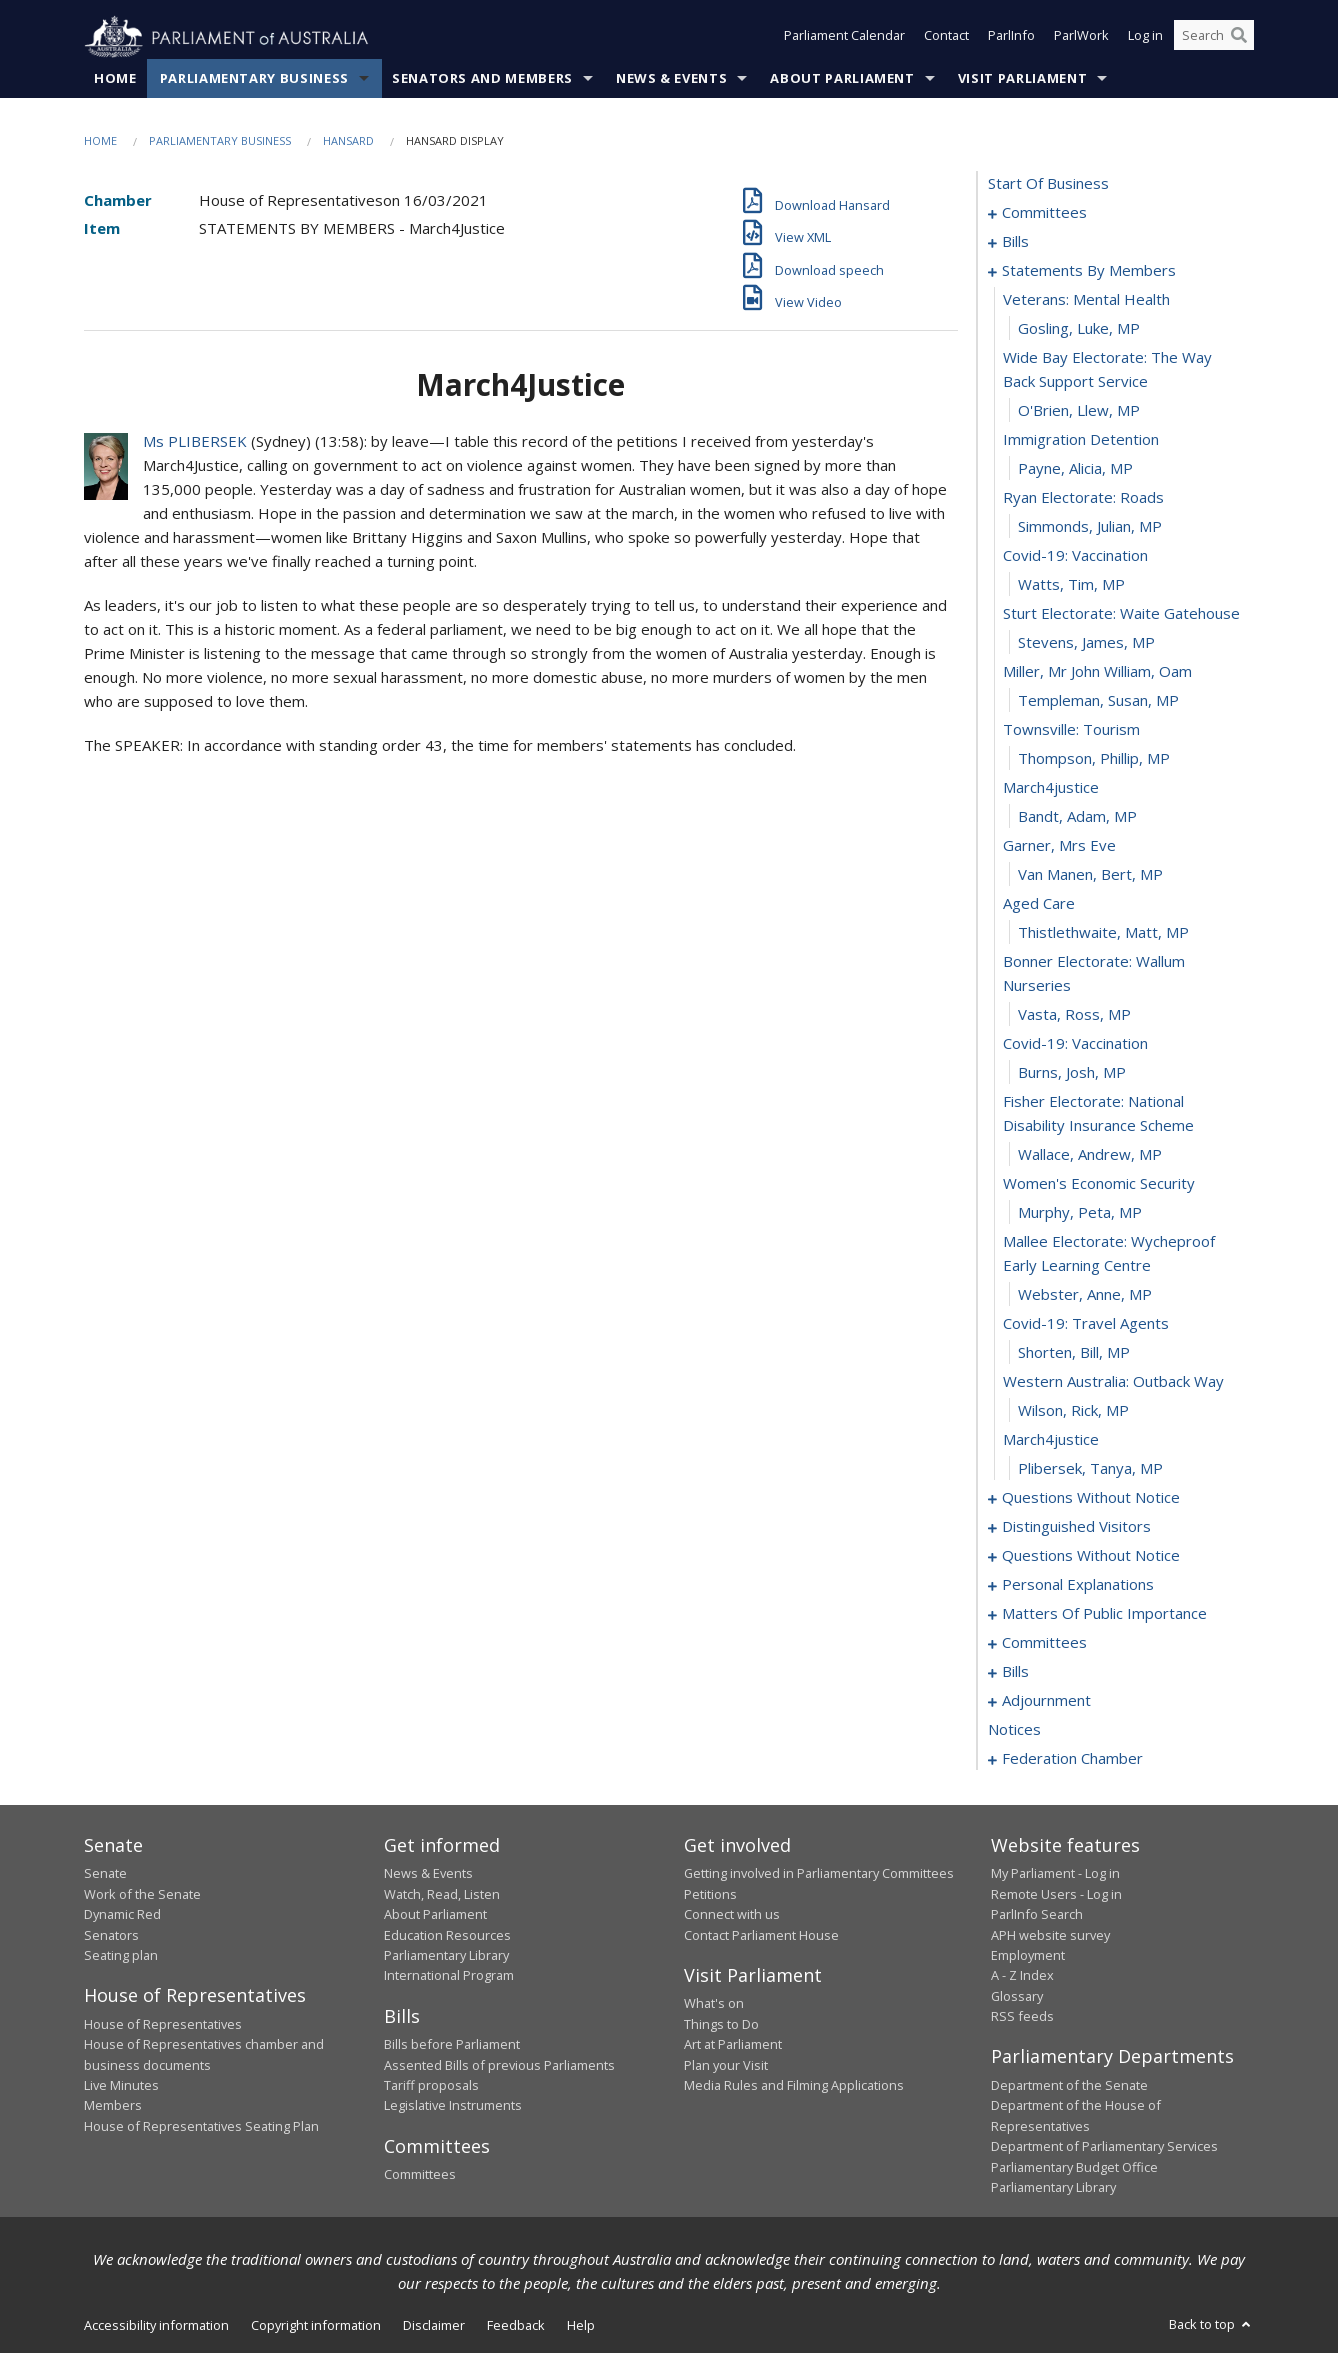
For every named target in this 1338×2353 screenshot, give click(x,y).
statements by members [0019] (1089, 271)
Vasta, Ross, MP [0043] (1074, 1015)
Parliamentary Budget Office (1074, 2167)
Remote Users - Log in (1056, 1894)
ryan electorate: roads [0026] (1083, 498)
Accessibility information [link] (156, 2326)
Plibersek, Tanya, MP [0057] (1090, 1469)
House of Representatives (163, 2024)
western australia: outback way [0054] (1113, 1382)
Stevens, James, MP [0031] (1086, 643)
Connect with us (732, 1915)
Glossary (1017, 1996)
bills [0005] (1015, 242)
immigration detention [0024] (1081, 440)
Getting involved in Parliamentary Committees (819, 1874)
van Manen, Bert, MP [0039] (1090, 875)
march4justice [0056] (1051, 1440)
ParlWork (1081, 38)
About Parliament (842, 79)
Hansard (348, 141)
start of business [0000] (1048, 184)
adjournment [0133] (1046, 1701)
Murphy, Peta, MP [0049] (1080, 1213)
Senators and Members (482, 79)
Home (115, 79)
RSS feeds (1022, 2017)
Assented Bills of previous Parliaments (499, 2065)
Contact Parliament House (761, 1935)
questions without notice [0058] (1091, 1498)
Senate (105, 1874)
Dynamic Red (122, 1915)
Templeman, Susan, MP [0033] (1098, 701)
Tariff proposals (431, 2086)
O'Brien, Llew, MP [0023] (1079, 411)
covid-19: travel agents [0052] (1086, 1324)
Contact (946, 38)
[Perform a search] (1239, 38)
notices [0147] (1014, 1730)
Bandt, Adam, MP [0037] (1077, 817)
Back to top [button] (1211, 2325)
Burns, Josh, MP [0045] (1072, 1073)
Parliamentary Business (254, 79)
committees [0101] (1044, 1643)
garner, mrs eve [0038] (1059, 846)
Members (113, 2106)
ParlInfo (1011, 38)
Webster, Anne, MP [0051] (1085, 1295)
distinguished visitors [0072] (1076, 1527)
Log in (1145, 38)
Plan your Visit (726, 2065)
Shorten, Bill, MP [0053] (1074, 1353)
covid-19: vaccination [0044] (1075, 1044)
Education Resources (447, 1935)
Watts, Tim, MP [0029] (1071, 585)
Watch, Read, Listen (442, 1894)
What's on (714, 2004)
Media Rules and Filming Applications (794, 2086)
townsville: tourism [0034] (1071, 730)
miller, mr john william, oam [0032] (1097, 672)
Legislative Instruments (453, 2106)
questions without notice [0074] (1091, 1556)
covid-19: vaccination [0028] (1075, 556)
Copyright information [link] (316, 2326)
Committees (420, 2175)
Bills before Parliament (452, 2045)
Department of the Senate (1069, 2086)
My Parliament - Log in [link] (1055, 1874)
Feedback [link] (516, 2326)
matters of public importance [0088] (1104, 1614)
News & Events (671, 79)
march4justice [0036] (1051, 788)
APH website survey (1050, 1935)
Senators (111, 1935)
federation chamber (1072, 1759)
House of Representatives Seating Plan (201, 2126)
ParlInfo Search (1037, 1915)
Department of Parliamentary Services (1104, 2147)
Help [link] (581, 2326)
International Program (449, 1976)
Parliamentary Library (446, 1956)
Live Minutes (121, 2086)
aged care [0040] (1039, 904)
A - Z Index (1022, 1976)
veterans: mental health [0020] (1086, 300)
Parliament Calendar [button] (844, 38)
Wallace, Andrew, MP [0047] (1090, 1155)
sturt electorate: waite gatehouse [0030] (1121, 614)
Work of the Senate (142, 1894)
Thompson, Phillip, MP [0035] (1094, 759)
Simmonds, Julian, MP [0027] (1090, 527)
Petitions (710, 1894)
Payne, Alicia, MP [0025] (1075, 469)
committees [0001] (1044, 213)
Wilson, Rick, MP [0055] (1073, 1411)
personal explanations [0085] (1078, 1585)
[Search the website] (1214, 38)
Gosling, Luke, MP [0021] (1079, 329)
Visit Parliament (1022, 79)
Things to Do (721, 2024)
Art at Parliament (733, 2045)
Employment (1028, 1956)
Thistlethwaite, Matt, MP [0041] (1103, 933)
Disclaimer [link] (434, 2326)
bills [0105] (1015, 1672)
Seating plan (121, 1956)
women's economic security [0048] (1099, 1184)
